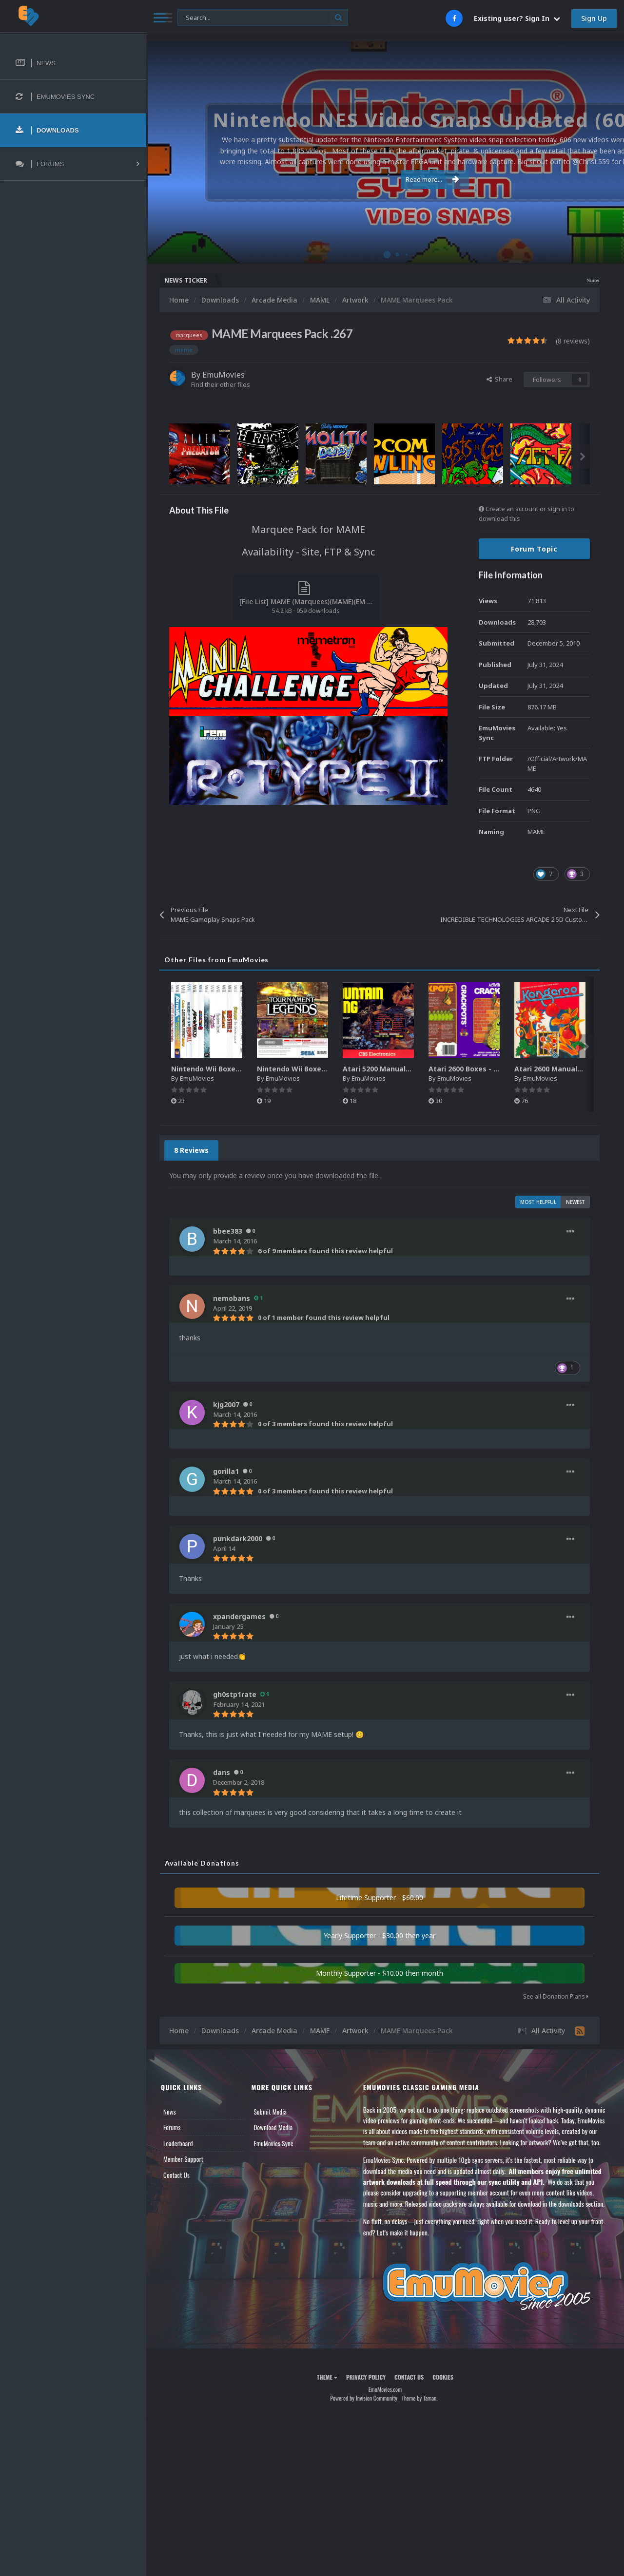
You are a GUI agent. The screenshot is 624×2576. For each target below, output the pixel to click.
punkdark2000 (237, 1538)
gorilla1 (226, 1471)
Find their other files (220, 384)
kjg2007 (226, 1404)
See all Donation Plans (555, 1996)
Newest (575, 1202)
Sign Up (594, 18)
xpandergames (239, 1616)
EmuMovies (223, 374)
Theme (327, 2377)
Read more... (383, 179)
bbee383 (227, 1231)
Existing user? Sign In (517, 18)
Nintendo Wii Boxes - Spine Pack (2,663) (240, 1068)
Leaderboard (178, 2143)
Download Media (273, 2127)
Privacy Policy (366, 2377)
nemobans (231, 1298)
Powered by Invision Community (363, 2398)
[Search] (263, 17)
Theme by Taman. (420, 2398)
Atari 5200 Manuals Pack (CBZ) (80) (403, 1068)
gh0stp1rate (234, 1694)
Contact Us (176, 2175)
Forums (172, 2127)
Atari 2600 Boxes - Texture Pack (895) (494, 1068)
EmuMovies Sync (273, 2143)
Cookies (442, 2377)
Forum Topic (534, 548)
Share (499, 379)
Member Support (183, 2159)
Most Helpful (538, 1202)
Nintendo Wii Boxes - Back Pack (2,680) (325, 1068)
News (169, 2112)
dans (221, 1772)
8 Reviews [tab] (191, 1150)
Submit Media (270, 2112)
